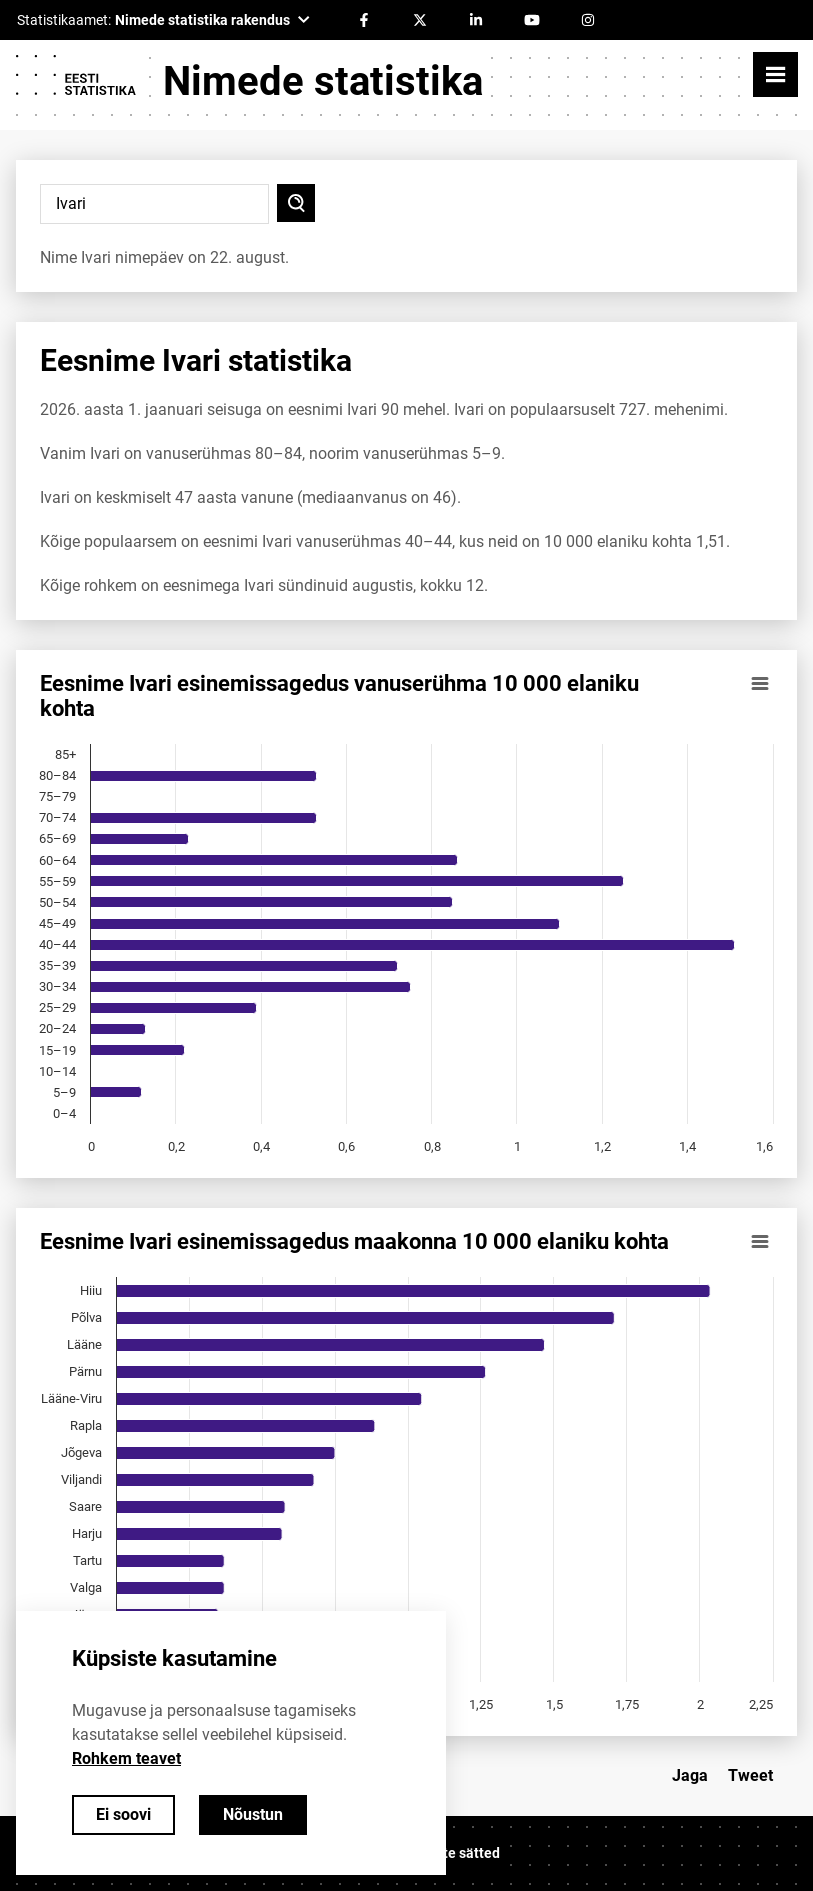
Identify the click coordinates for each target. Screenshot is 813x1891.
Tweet (750, 1775)
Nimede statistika (323, 81)
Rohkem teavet (126, 1758)
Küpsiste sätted (450, 1853)
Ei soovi (123, 1814)
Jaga (690, 1775)
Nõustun (253, 1814)
